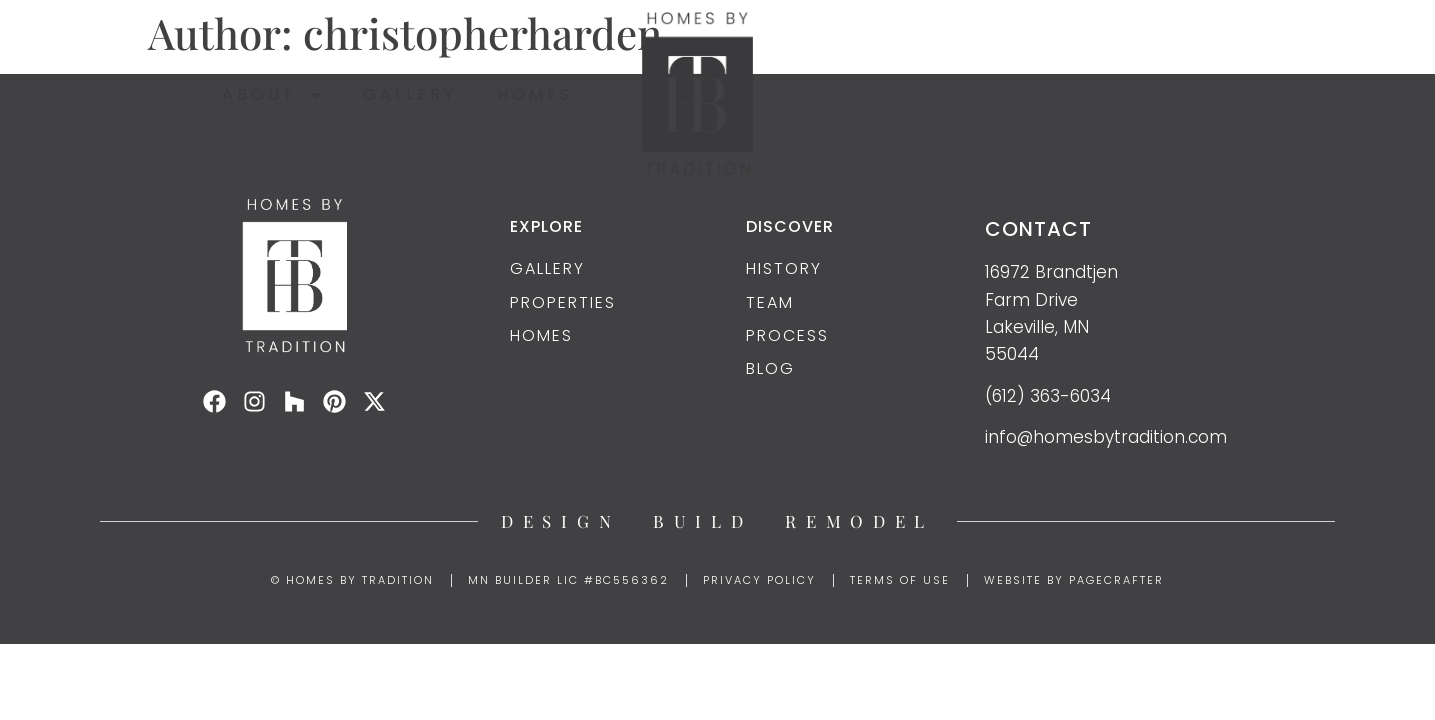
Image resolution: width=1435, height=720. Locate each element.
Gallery (410, 94)
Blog (1026, 94)
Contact (1149, 94)
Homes (535, 94)
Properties (890, 94)
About (272, 95)
